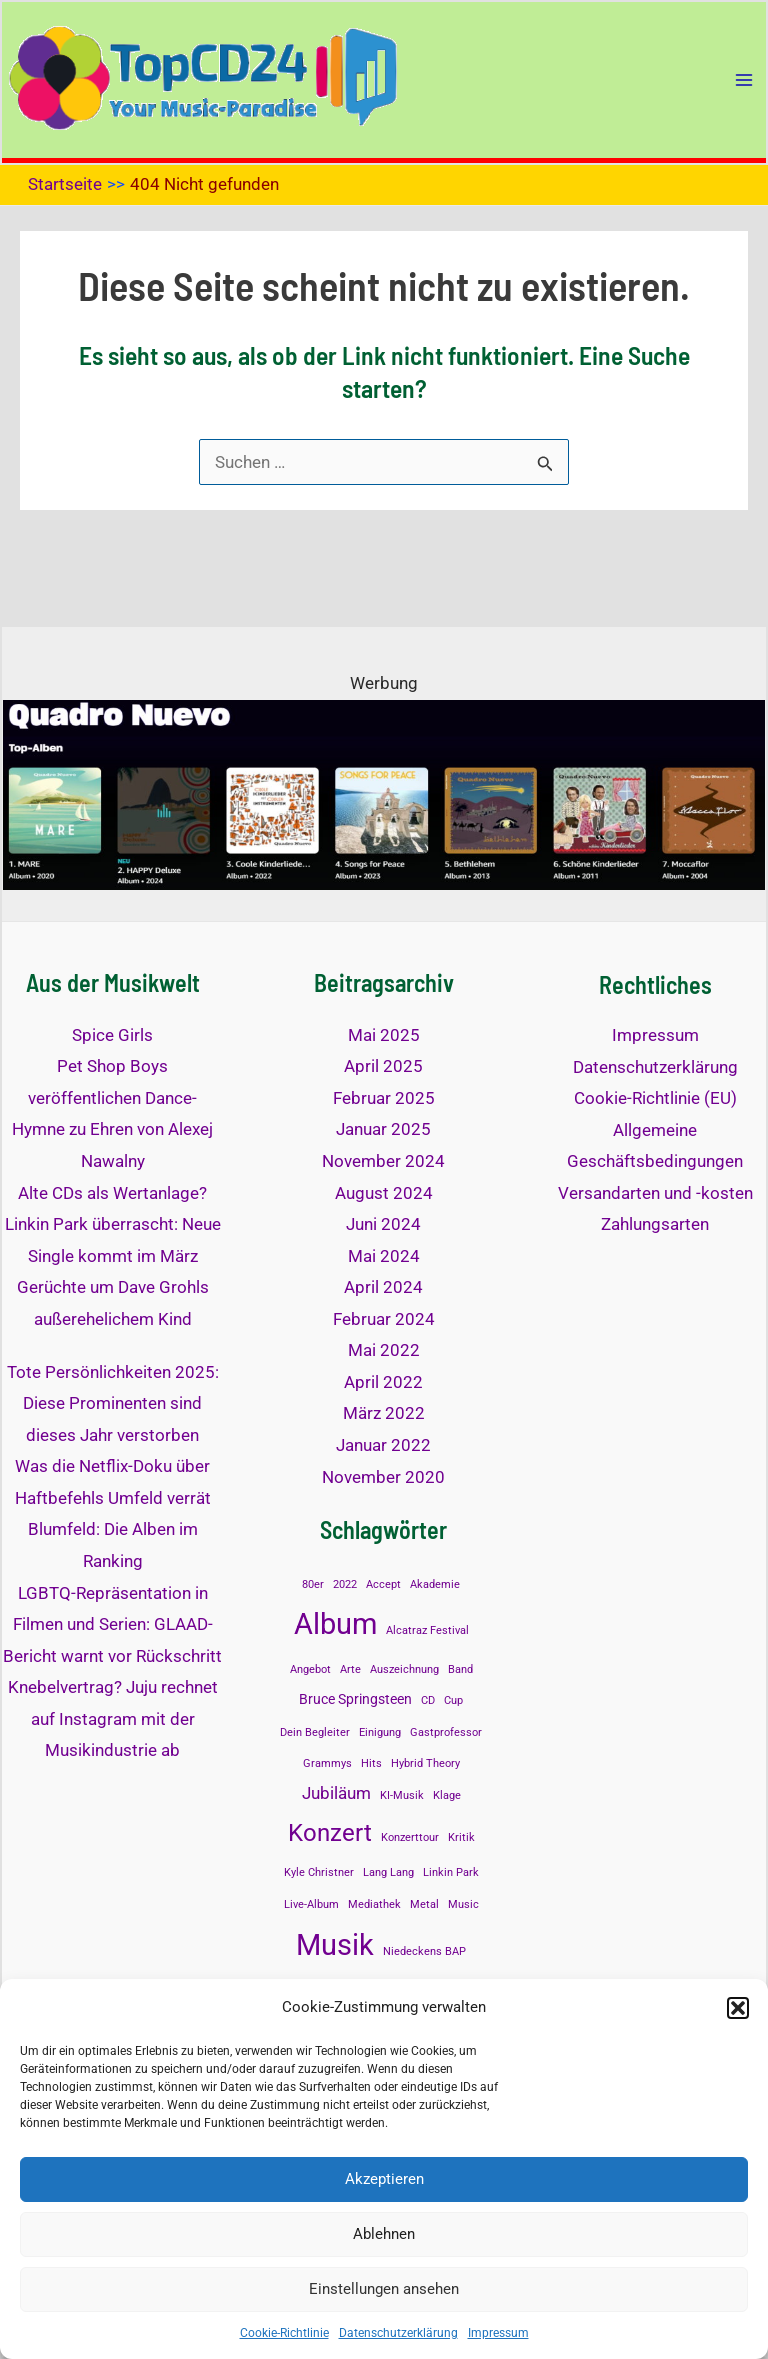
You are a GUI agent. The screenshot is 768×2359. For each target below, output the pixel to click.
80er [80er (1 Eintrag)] (313, 1584)
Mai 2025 (384, 1035)
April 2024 (383, 1287)
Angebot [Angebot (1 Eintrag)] (310, 1669)
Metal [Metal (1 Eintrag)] (424, 1904)
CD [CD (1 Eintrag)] (428, 1700)
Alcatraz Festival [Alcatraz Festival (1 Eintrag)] (427, 1630)
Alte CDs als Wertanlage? (112, 1193)
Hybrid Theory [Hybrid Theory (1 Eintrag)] (425, 1763)
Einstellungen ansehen (384, 2289)
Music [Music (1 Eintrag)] (463, 1904)
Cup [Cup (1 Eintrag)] (453, 1700)
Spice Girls (112, 1035)
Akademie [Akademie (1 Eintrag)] (435, 1584)
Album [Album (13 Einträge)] (335, 1624)
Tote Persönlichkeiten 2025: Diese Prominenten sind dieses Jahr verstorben (113, 1403)
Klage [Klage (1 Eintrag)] (447, 1795)
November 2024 (383, 1161)
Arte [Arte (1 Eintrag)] (350, 1669)
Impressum (498, 2333)
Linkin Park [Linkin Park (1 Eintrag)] (451, 1872)
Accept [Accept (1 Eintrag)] (383, 1584)
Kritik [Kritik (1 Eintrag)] (461, 1837)
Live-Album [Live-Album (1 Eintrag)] (311, 1904)
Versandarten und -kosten (655, 1193)
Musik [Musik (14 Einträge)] (335, 1945)
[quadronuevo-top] (384, 793)
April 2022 (383, 1382)
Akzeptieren (384, 2179)
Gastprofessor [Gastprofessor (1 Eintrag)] (446, 1732)
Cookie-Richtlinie (284, 2333)
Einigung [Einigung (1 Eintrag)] (380, 1732)
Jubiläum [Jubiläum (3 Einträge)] (336, 1793)
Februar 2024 (384, 1319)
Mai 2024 (384, 1256)
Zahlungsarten (655, 1224)
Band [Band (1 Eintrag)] (460, 1669)
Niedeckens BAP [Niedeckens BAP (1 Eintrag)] (424, 1951)
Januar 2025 (383, 1129)
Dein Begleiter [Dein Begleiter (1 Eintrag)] (315, 1732)
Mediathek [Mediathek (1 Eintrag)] (374, 1904)
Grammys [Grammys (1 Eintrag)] (327, 1763)
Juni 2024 (383, 1224)
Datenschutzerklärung (398, 2333)
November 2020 (383, 1477)
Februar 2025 (384, 1098)
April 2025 (383, 1066)
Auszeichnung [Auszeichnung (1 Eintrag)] (404, 1669)
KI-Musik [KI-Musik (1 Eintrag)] (402, 1795)
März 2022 (384, 1413)
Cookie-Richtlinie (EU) (655, 1098)
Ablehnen (384, 2234)
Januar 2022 (383, 1445)
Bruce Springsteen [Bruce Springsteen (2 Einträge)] (355, 1699)
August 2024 (384, 1193)
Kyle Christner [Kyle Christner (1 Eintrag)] (319, 1872)
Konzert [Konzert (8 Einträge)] (330, 1832)
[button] (738, 2008)
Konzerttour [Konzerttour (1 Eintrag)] (410, 1837)
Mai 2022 (384, 1350)
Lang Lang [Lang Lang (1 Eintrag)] (388, 1872)
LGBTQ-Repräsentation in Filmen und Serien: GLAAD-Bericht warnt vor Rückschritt (112, 1624)
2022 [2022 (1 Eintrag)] (345, 1584)
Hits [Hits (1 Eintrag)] (371, 1763)
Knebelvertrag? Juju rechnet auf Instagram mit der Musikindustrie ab (113, 1718)
